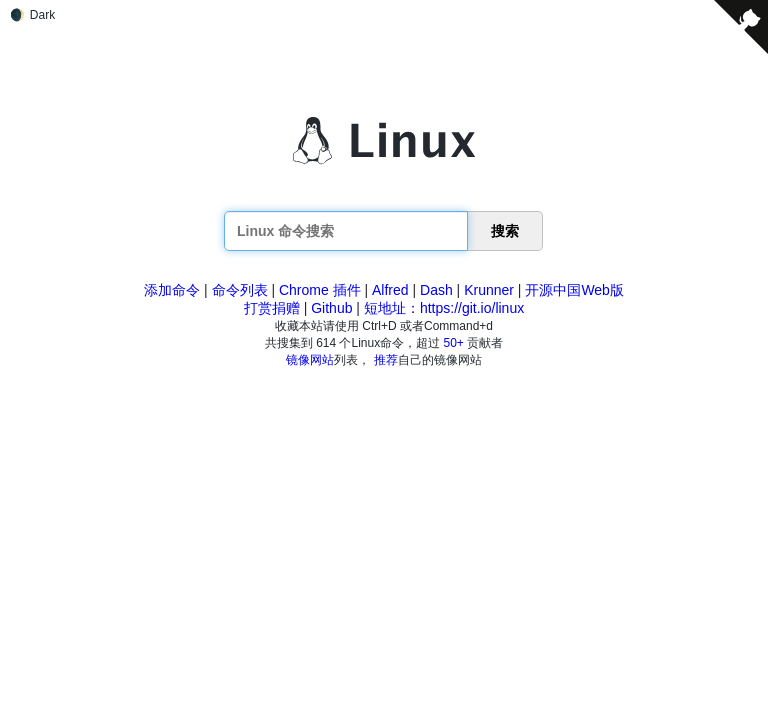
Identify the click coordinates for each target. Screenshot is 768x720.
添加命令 (172, 290)
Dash (436, 290)
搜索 (505, 231)
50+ (454, 343)
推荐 (386, 360)
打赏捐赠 (272, 308)
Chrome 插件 (320, 290)
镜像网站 (310, 360)
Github (331, 308)
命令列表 (240, 290)
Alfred (390, 290)
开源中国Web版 (574, 290)
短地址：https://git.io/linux (444, 308)
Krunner (489, 290)
